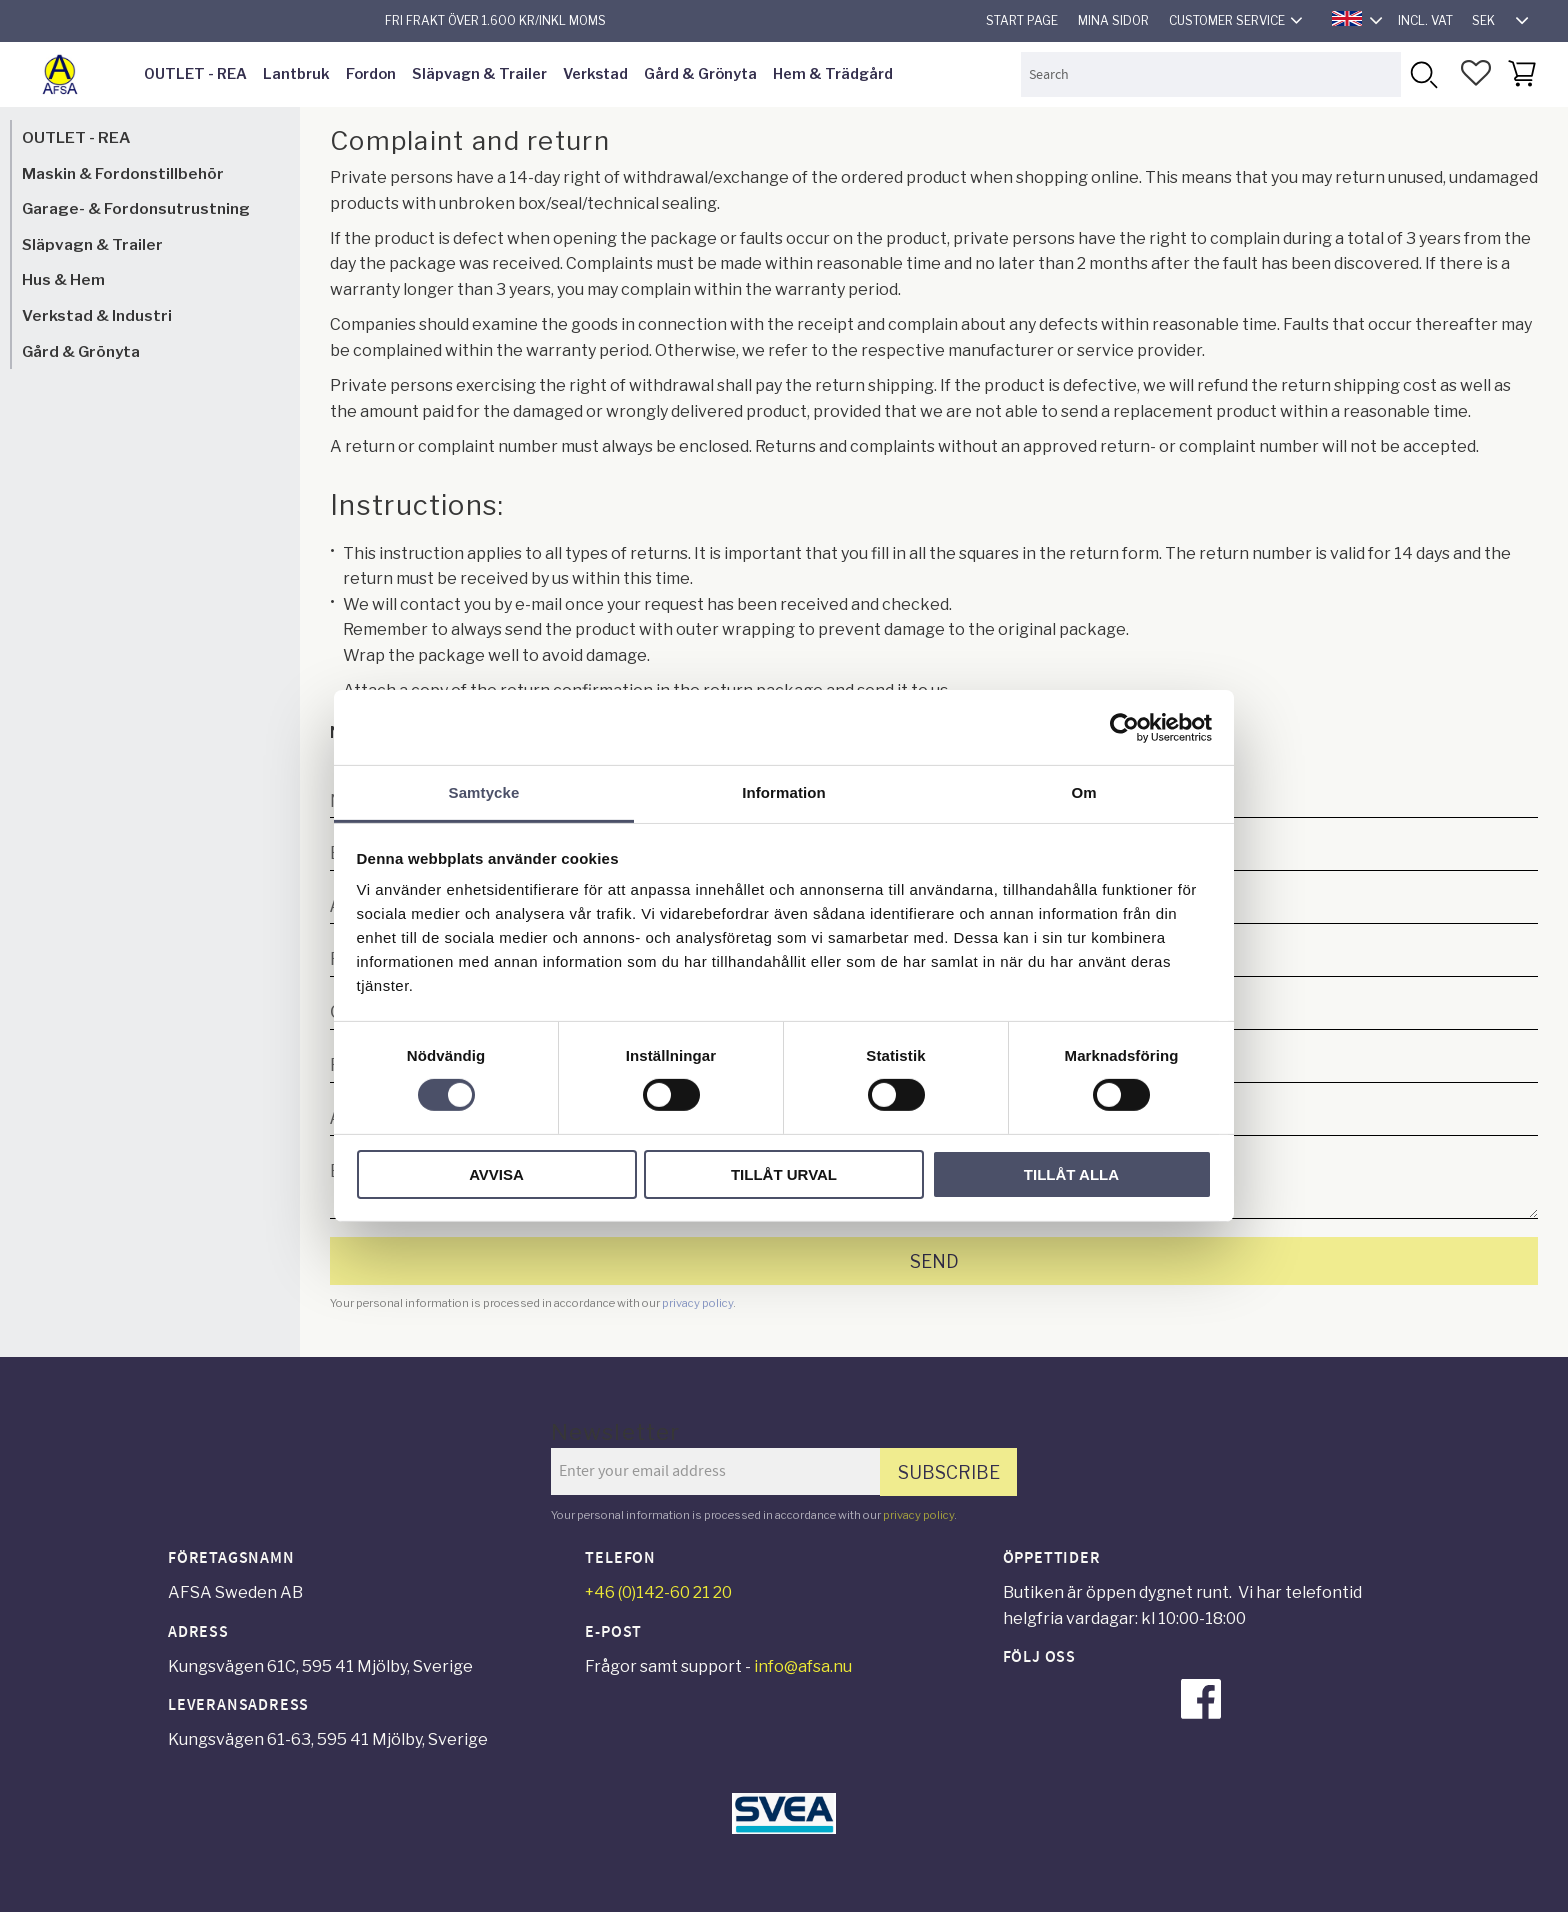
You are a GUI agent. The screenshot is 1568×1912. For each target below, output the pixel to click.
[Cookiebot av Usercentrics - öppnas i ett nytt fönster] (1124, 727)
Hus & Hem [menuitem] (63, 279)
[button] (1476, 73)
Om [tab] (1083, 792)
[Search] (1423, 74)
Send (934, 1261)
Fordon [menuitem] (371, 74)
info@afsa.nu (803, 1666)
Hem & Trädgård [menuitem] (833, 74)
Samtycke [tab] (484, 792)
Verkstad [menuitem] (595, 74)
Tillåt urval (784, 1174)
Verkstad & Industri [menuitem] (97, 315)
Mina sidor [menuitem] (1113, 20)
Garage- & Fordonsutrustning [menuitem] (136, 208)
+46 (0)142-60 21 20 (658, 1592)
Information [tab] (784, 792)
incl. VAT (1425, 20)
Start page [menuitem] (1022, 20)
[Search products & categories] (1211, 74)
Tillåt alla (1071, 1174)
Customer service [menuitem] (1227, 20)
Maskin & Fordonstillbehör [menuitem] (123, 173)
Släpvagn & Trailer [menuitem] (479, 74)
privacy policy (697, 1303)
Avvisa (496, 1174)
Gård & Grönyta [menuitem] (700, 74)
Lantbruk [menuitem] (296, 74)
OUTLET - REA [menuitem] (195, 74)
